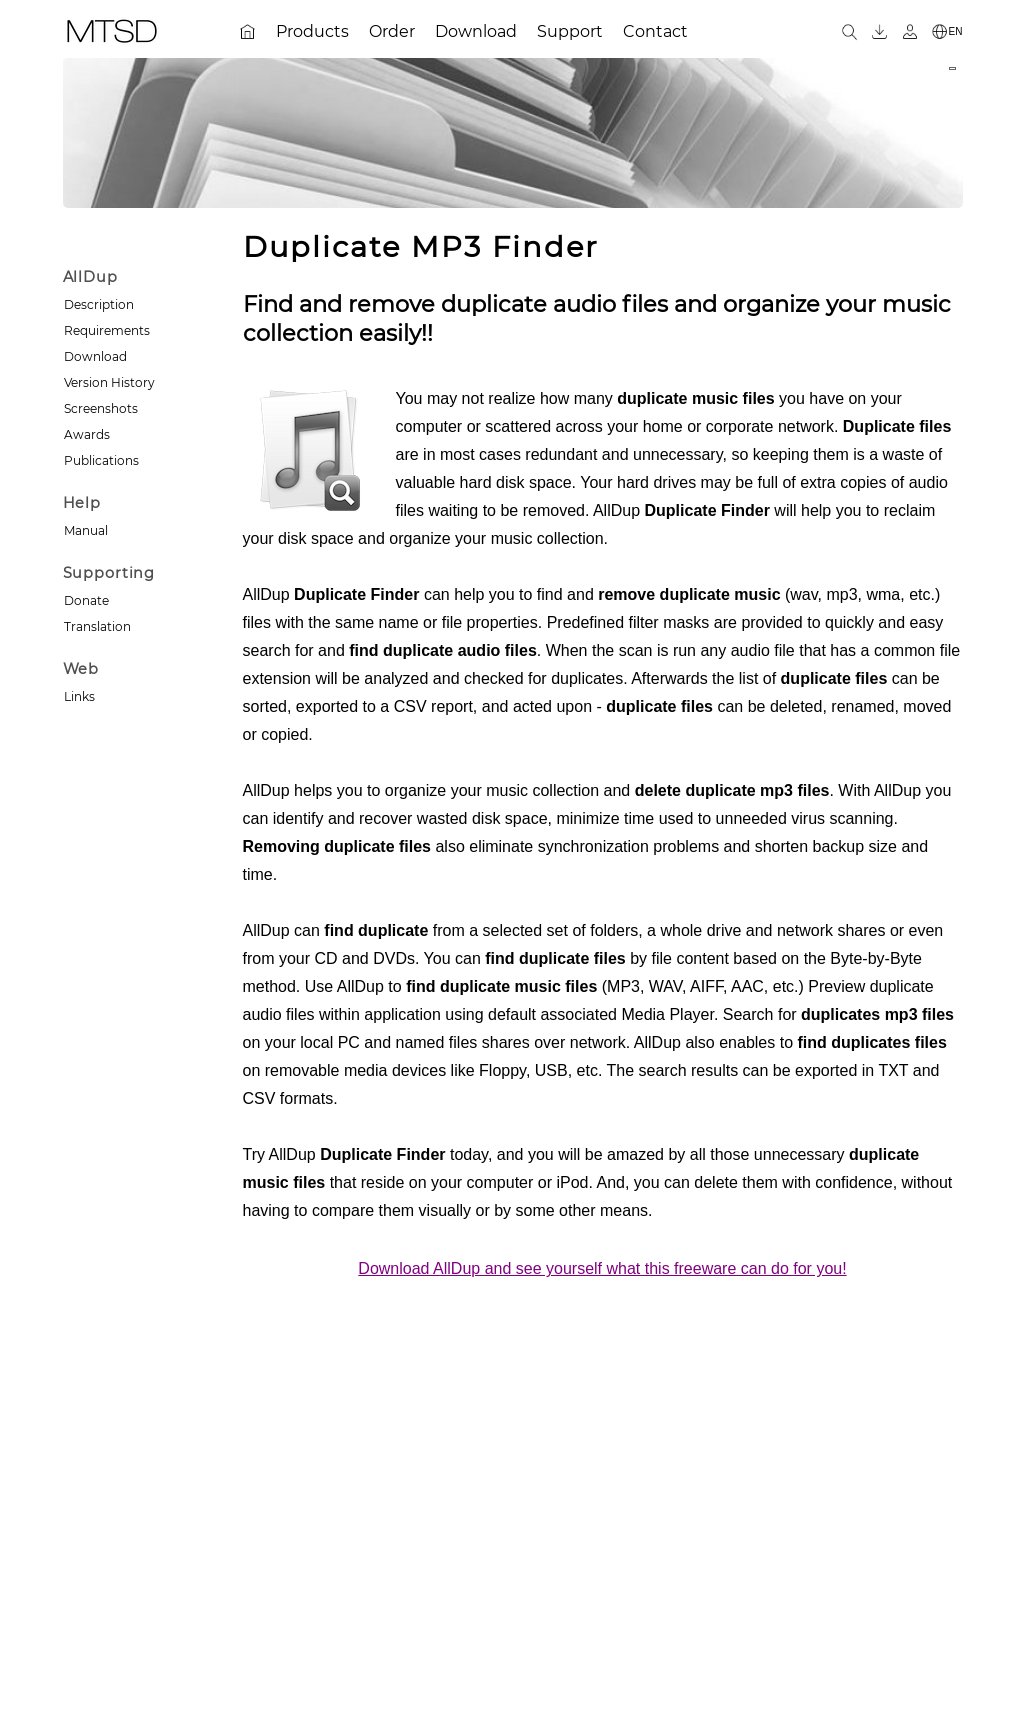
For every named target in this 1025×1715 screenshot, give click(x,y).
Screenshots (101, 408)
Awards (87, 434)
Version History (109, 382)
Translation (97, 626)
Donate (86, 600)
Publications (101, 460)
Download (95, 356)
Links (79, 696)
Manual (86, 530)
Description (99, 304)
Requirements (107, 330)
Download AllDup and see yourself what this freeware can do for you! (602, 1268)
